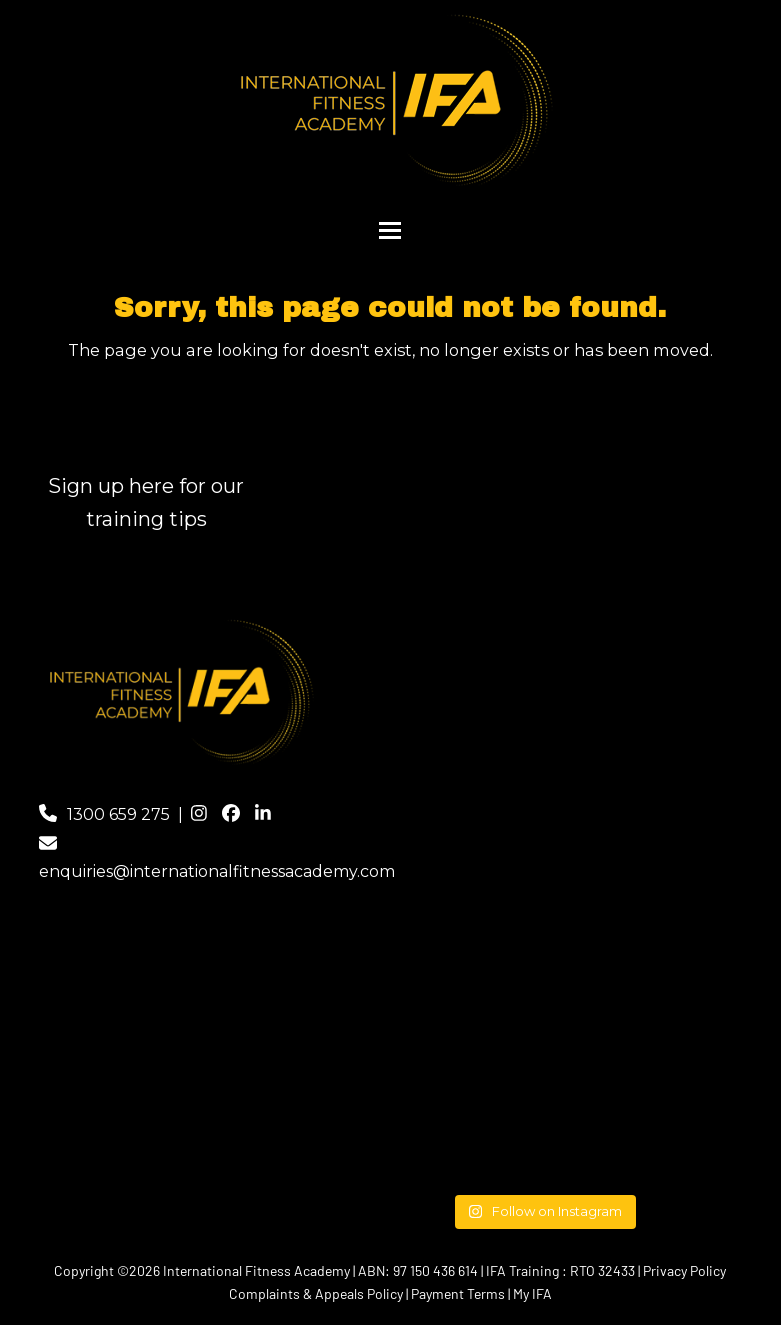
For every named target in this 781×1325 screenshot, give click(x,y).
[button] (390, 230)
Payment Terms (458, 1293)
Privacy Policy (684, 1270)
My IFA (532, 1293)
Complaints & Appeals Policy (316, 1293)
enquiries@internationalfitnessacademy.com (217, 871)
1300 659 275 (118, 814)
